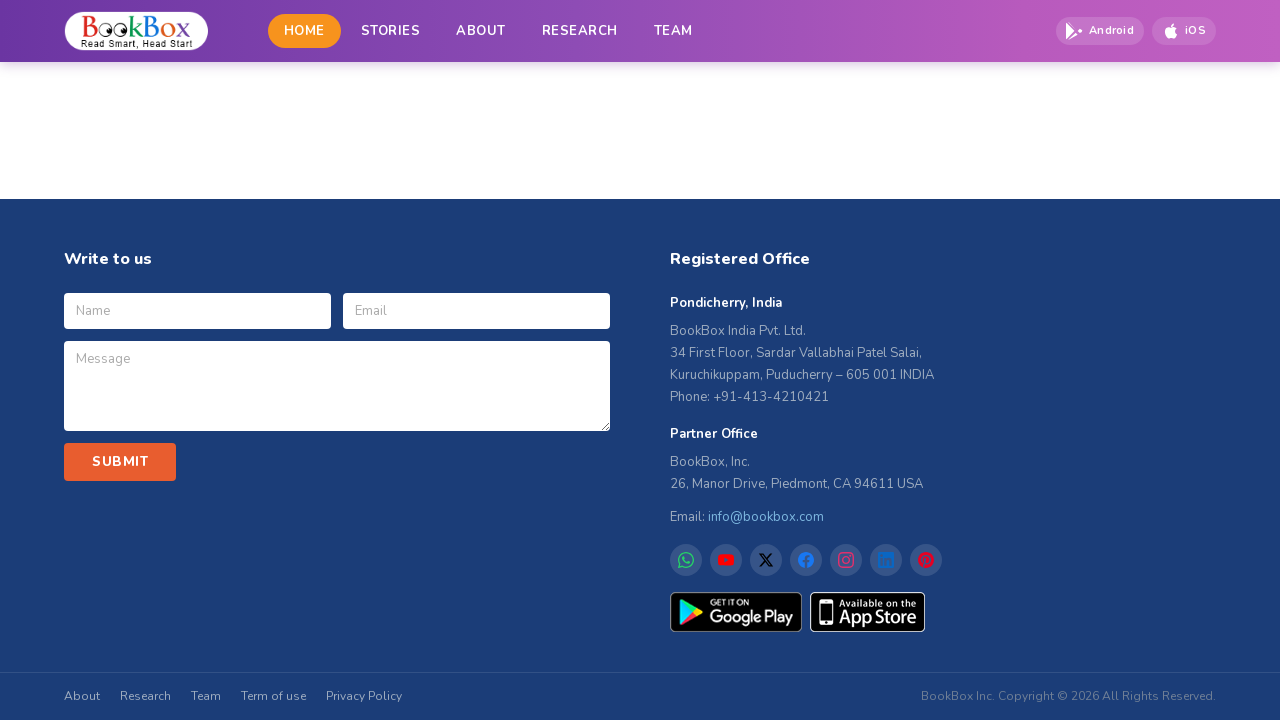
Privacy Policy (364, 696)
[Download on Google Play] (1100, 31)
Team (206, 696)
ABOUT (481, 31)
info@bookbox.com (766, 517)
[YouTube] (726, 560)
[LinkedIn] (886, 560)
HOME (304, 31)
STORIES (391, 31)
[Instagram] (846, 560)
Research (145, 696)
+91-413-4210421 (771, 397)
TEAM (673, 31)
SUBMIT (120, 462)
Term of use (273, 696)
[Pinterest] (926, 560)
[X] (766, 560)
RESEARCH (580, 31)
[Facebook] (806, 560)
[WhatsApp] (686, 560)
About (82, 696)
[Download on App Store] (1184, 31)
